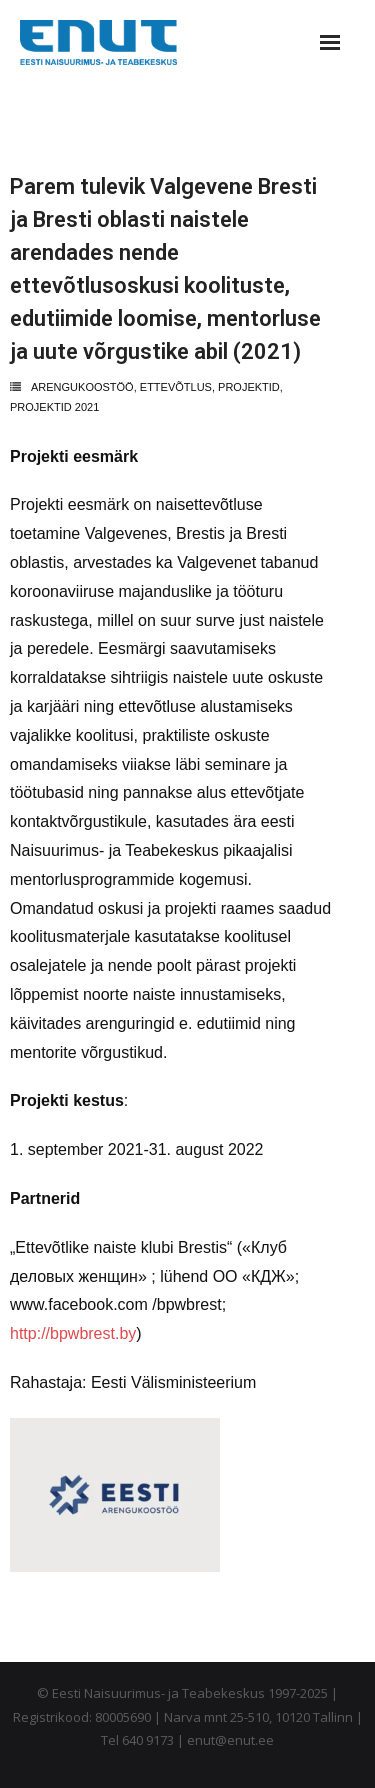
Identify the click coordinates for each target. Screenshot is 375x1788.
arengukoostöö (82, 387)
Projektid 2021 (54, 407)
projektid (249, 387)
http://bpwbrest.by (73, 1333)
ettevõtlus (176, 387)
